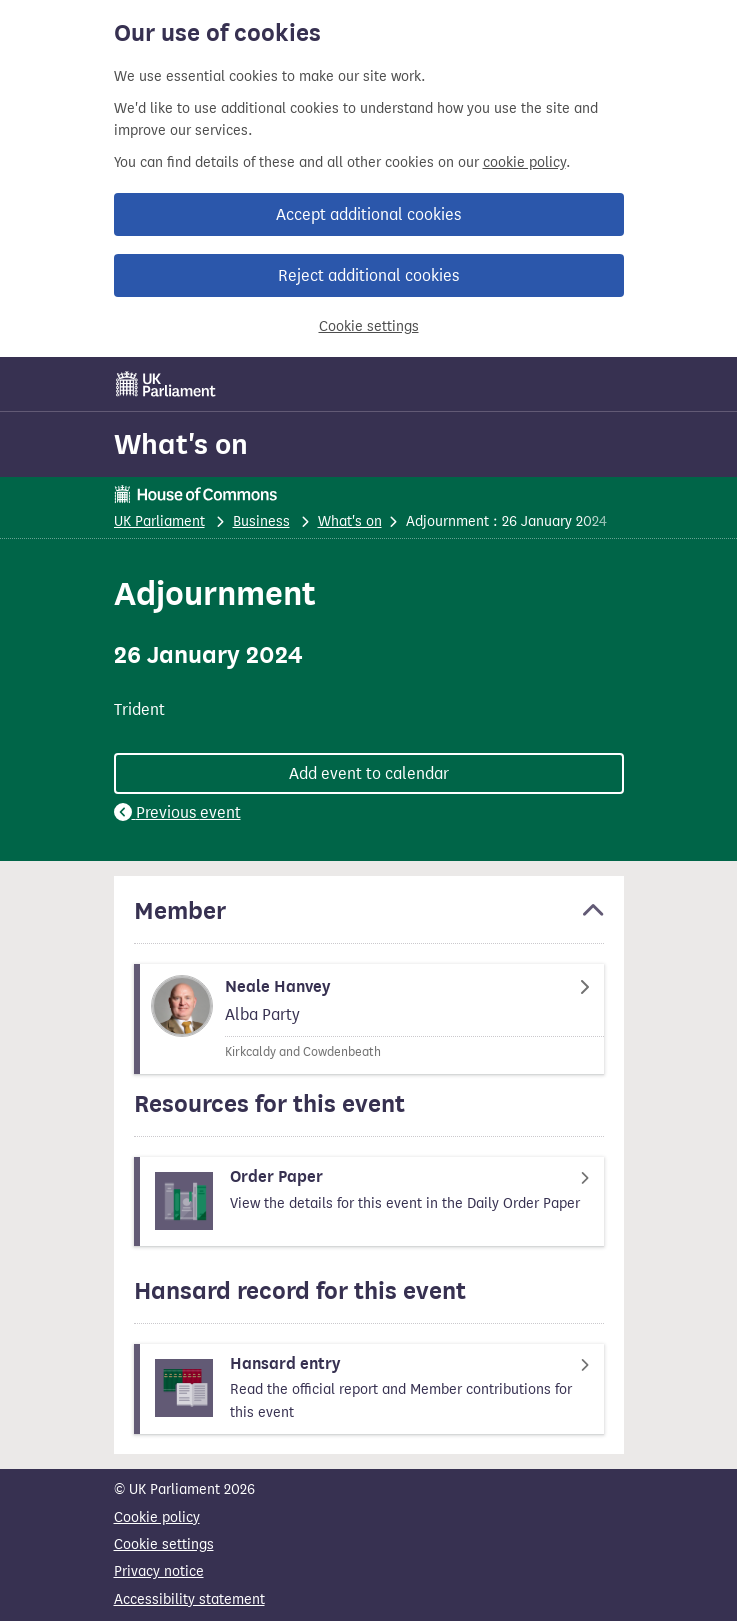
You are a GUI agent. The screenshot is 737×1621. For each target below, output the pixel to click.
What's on (181, 444)
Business (261, 521)
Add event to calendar (369, 773)
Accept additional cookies (368, 214)
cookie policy (524, 162)
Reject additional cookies (368, 275)
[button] (369, 920)
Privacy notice (159, 1571)
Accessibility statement (189, 1599)
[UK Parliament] (166, 384)
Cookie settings (369, 326)
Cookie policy (157, 1517)
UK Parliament (159, 521)
